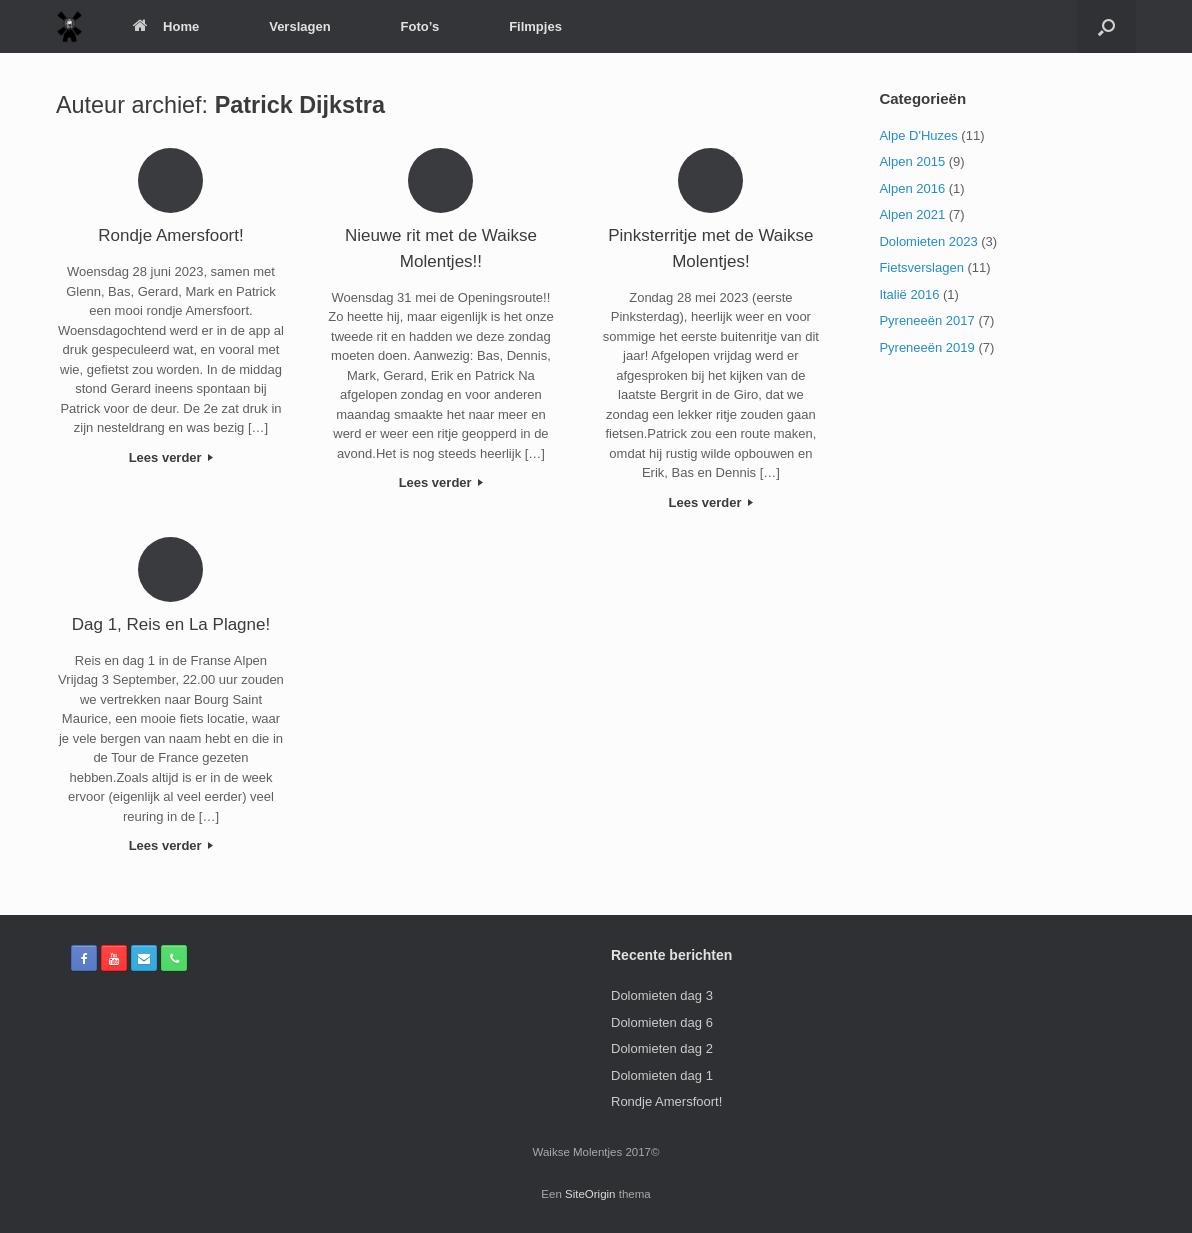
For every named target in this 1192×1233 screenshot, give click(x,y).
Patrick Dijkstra (300, 105)
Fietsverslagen (921, 267)
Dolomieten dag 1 (662, 1075)
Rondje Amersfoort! (666, 1101)
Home (166, 26)
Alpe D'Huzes (918, 135)
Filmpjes (535, 26)
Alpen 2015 (912, 161)
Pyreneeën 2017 (926, 320)
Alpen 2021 (912, 214)
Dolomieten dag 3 (662, 995)
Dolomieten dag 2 (662, 1048)
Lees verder (171, 457)
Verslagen (299, 26)
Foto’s (420, 26)
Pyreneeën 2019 (926, 347)
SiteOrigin (590, 1194)
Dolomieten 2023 (928, 241)
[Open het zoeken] (1106, 26)
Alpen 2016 (912, 188)
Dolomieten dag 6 (662, 1022)
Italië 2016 (909, 294)
